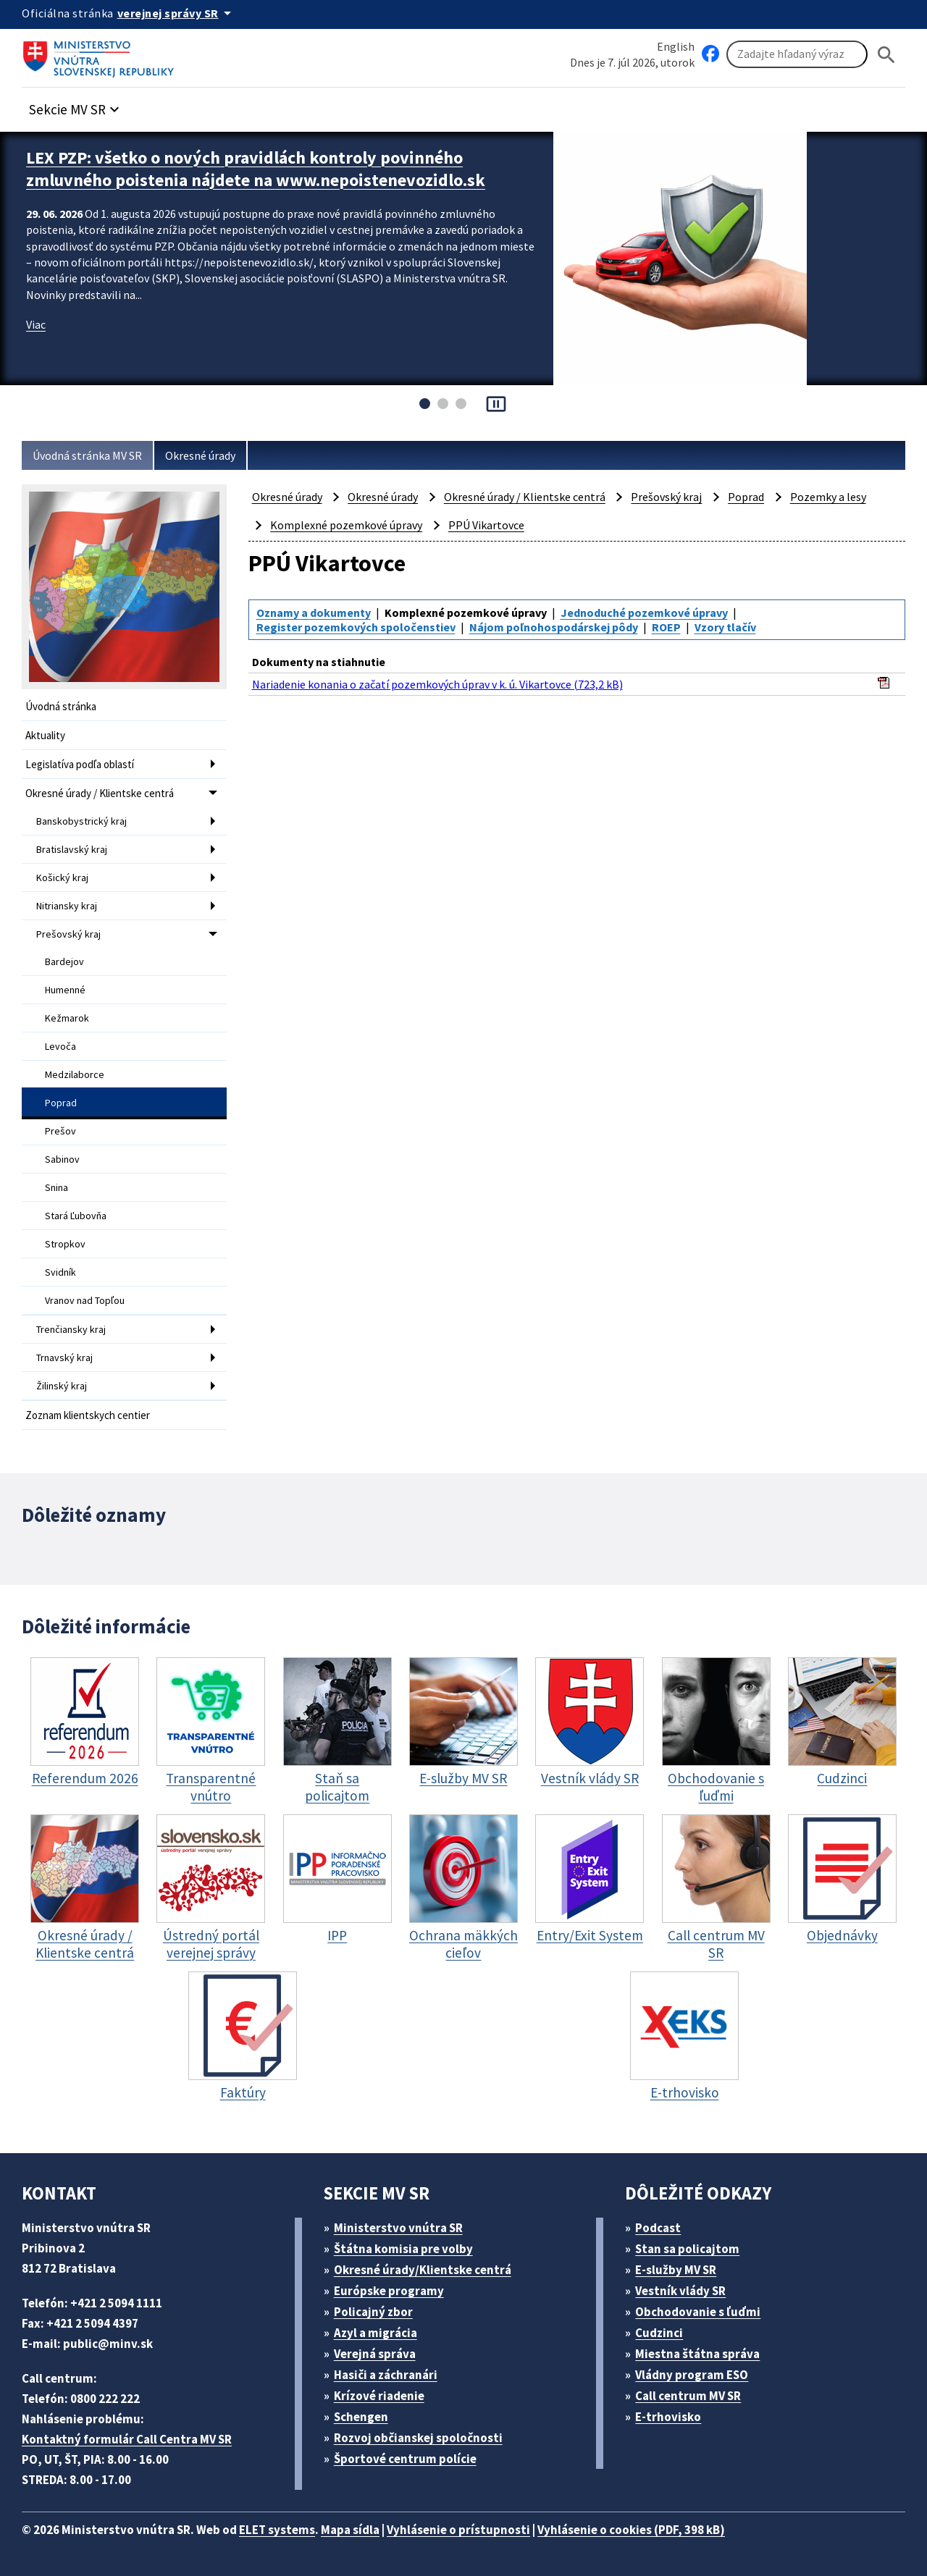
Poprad (61, 1102)
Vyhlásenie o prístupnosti (458, 2530)
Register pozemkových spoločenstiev (356, 627)
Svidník (60, 1272)
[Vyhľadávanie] (797, 54)
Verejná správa (375, 2354)
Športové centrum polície (405, 2459)
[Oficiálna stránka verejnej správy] (176, 13)
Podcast (658, 2228)
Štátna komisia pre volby (403, 2249)
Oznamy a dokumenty (313, 612)
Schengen (361, 2417)
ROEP (666, 627)
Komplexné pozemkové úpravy (346, 525)
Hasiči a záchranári (385, 2375)
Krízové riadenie (379, 2396)
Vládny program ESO (691, 2375)
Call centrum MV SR (688, 2396)
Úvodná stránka (60, 706)
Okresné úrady (200, 455)
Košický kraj (62, 877)
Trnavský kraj (64, 1357)
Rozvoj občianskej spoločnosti (418, 2438)
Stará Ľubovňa (75, 1215)
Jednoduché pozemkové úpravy (644, 612)
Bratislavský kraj (71, 849)
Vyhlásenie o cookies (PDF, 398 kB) (631, 2530)
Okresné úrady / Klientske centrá (99, 793)
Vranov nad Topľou (85, 1300)
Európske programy (389, 2291)
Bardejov (64, 961)
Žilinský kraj (61, 1385)
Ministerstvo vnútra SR (398, 2228)
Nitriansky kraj (66, 905)
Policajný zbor (373, 2312)
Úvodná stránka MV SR (87, 455)
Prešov (60, 1130)
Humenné (65, 989)
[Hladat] (886, 55)
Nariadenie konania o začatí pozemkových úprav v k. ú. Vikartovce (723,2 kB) (437, 684)
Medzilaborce (74, 1074)
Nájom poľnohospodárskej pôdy (553, 627)
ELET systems (277, 2530)
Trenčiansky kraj (71, 1329)
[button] (76, 105)
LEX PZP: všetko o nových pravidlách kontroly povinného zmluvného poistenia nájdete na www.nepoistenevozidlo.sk (255, 168)
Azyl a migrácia (375, 2333)
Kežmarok (67, 1017)
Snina (56, 1187)
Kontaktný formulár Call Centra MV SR (127, 2439)
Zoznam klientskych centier (87, 1415)
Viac (36, 324)
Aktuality (45, 735)
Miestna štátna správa (697, 2354)
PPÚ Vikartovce (486, 525)
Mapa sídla (350, 2530)
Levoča (60, 1046)
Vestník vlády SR (680, 2291)
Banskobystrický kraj (81, 821)
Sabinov (62, 1159)
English (676, 46)
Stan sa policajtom (687, 2249)
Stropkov (65, 1243)
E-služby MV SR (675, 2270)
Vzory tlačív (725, 627)
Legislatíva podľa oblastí (79, 764)
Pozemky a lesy (828, 496)
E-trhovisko (668, 2417)
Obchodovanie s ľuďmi (697, 2312)
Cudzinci (659, 2333)
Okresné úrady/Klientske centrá (422, 2270)
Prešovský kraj (68, 933)
